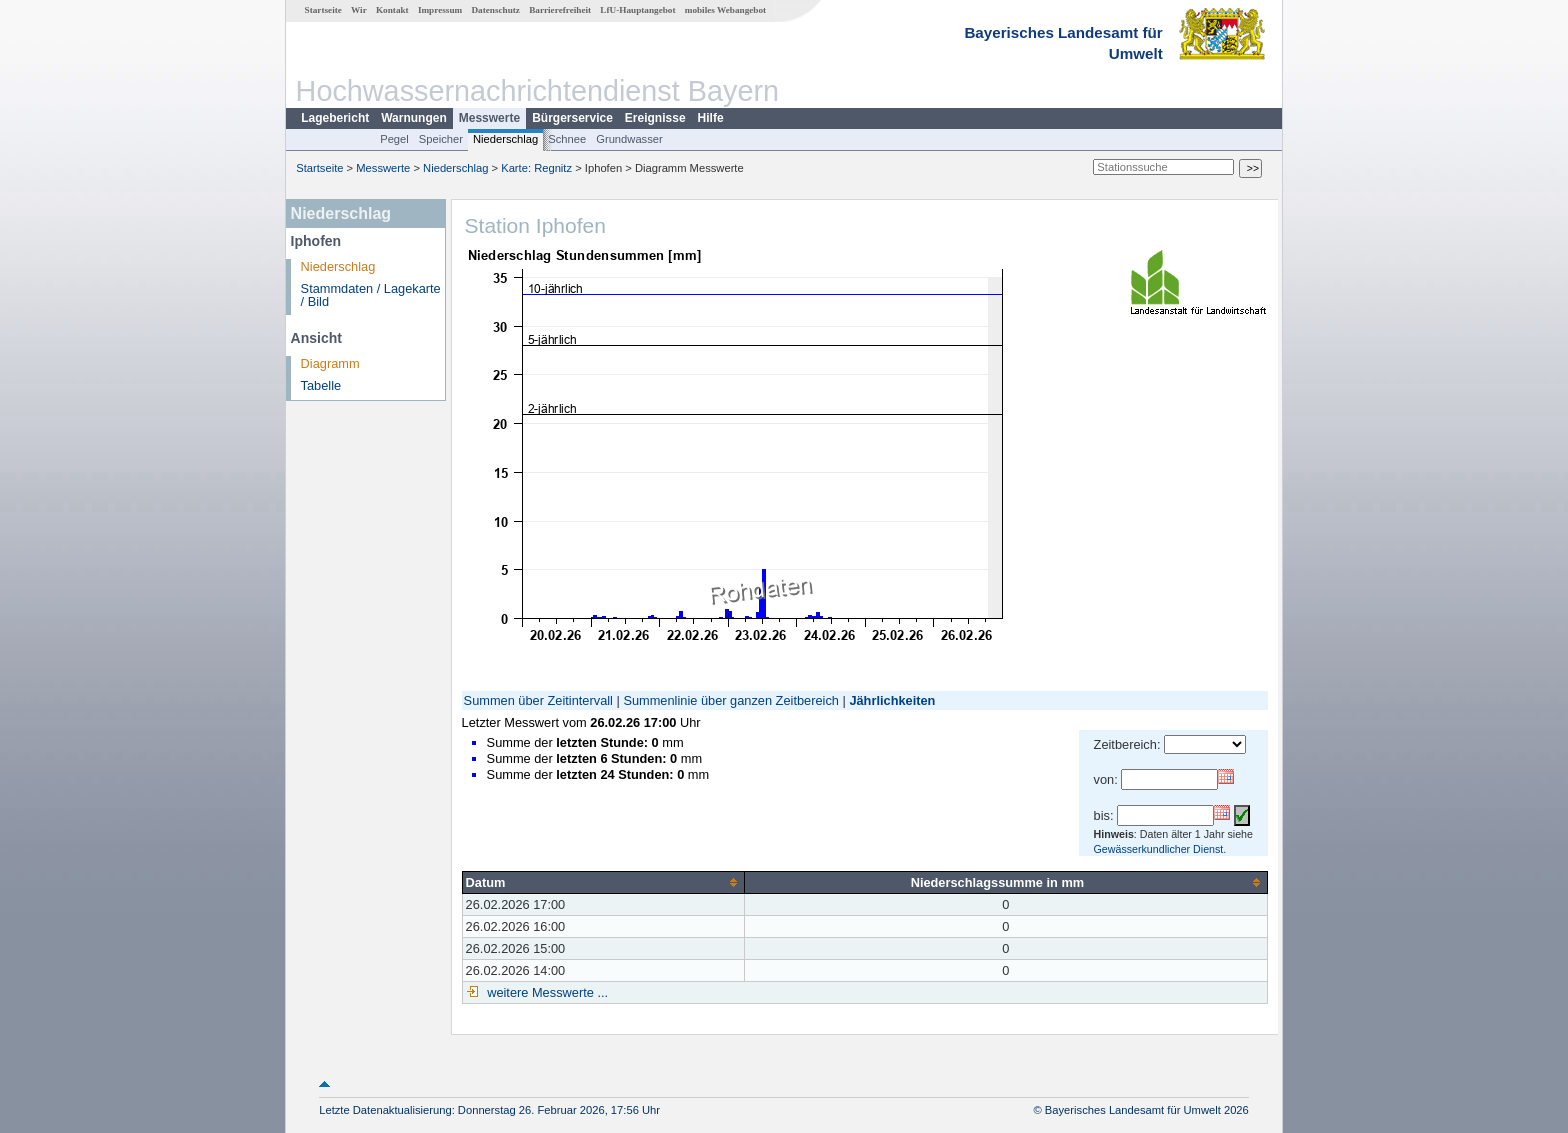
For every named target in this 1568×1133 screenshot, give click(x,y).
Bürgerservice (572, 118)
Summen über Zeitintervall (538, 700)
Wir (359, 10)
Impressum (440, 10)
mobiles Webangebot (725, 10)
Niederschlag (505, 139)
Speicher (441, 139)
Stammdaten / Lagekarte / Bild (371, 295)
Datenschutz (495, 10)
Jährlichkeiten (892, 700)
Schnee (567, 139)
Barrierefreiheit (560, 10)
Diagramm (330, 363)
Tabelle (321, 385)
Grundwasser (629, 139)
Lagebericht (335, 118)
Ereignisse (655, 118)
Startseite (323, 10)
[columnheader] (603, 882)
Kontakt (392, 10)
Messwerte (489, 118)
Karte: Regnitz (536, 168)
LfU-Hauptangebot (637, 10)
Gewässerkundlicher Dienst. (1160, 849)
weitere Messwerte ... (546, 992)
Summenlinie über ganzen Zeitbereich (731, 700)
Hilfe (711, 118)
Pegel (394, 139)
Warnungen (414, 118)
